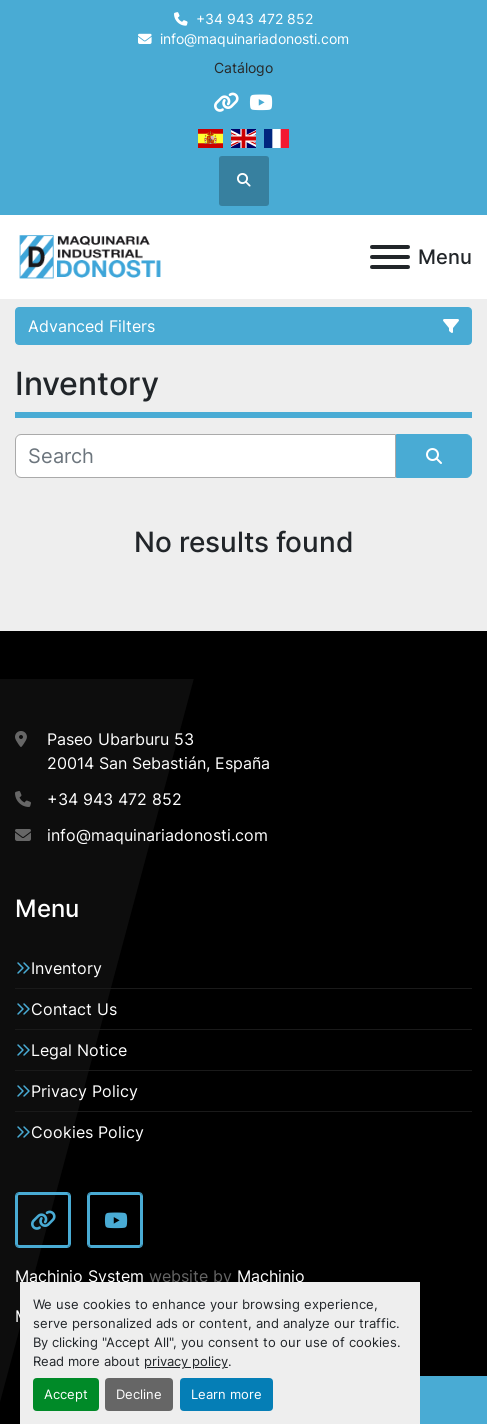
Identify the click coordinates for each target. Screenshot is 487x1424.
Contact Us (74, 1009)
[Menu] (390, 257)
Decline (139, 1394)
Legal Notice (79, 1050)
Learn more (226, 1394)
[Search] (205, 456)
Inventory (66, 968)
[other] (225, 102)
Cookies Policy (87, 1132)
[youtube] (260, 102)
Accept (66, 1394)
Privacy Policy (84, 1091)
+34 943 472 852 (254, 19)
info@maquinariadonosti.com (254, 39)
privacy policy (186, 1361)
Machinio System (79, 1276)
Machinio (271, 1276)
